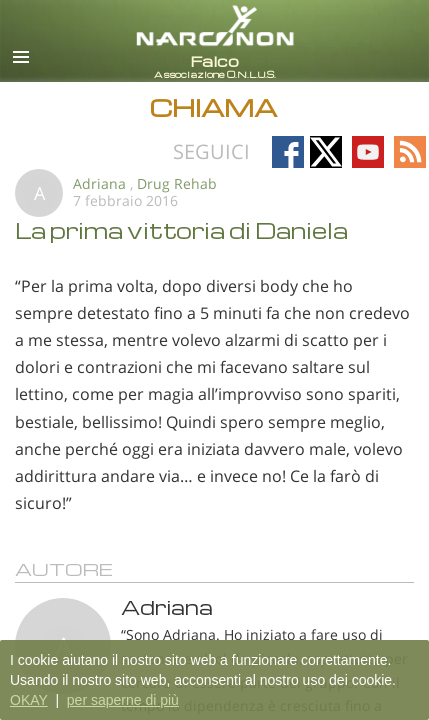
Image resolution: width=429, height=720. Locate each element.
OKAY (29, 700)
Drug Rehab (177, 183)
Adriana (99, 183)
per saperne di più (123, 700)
